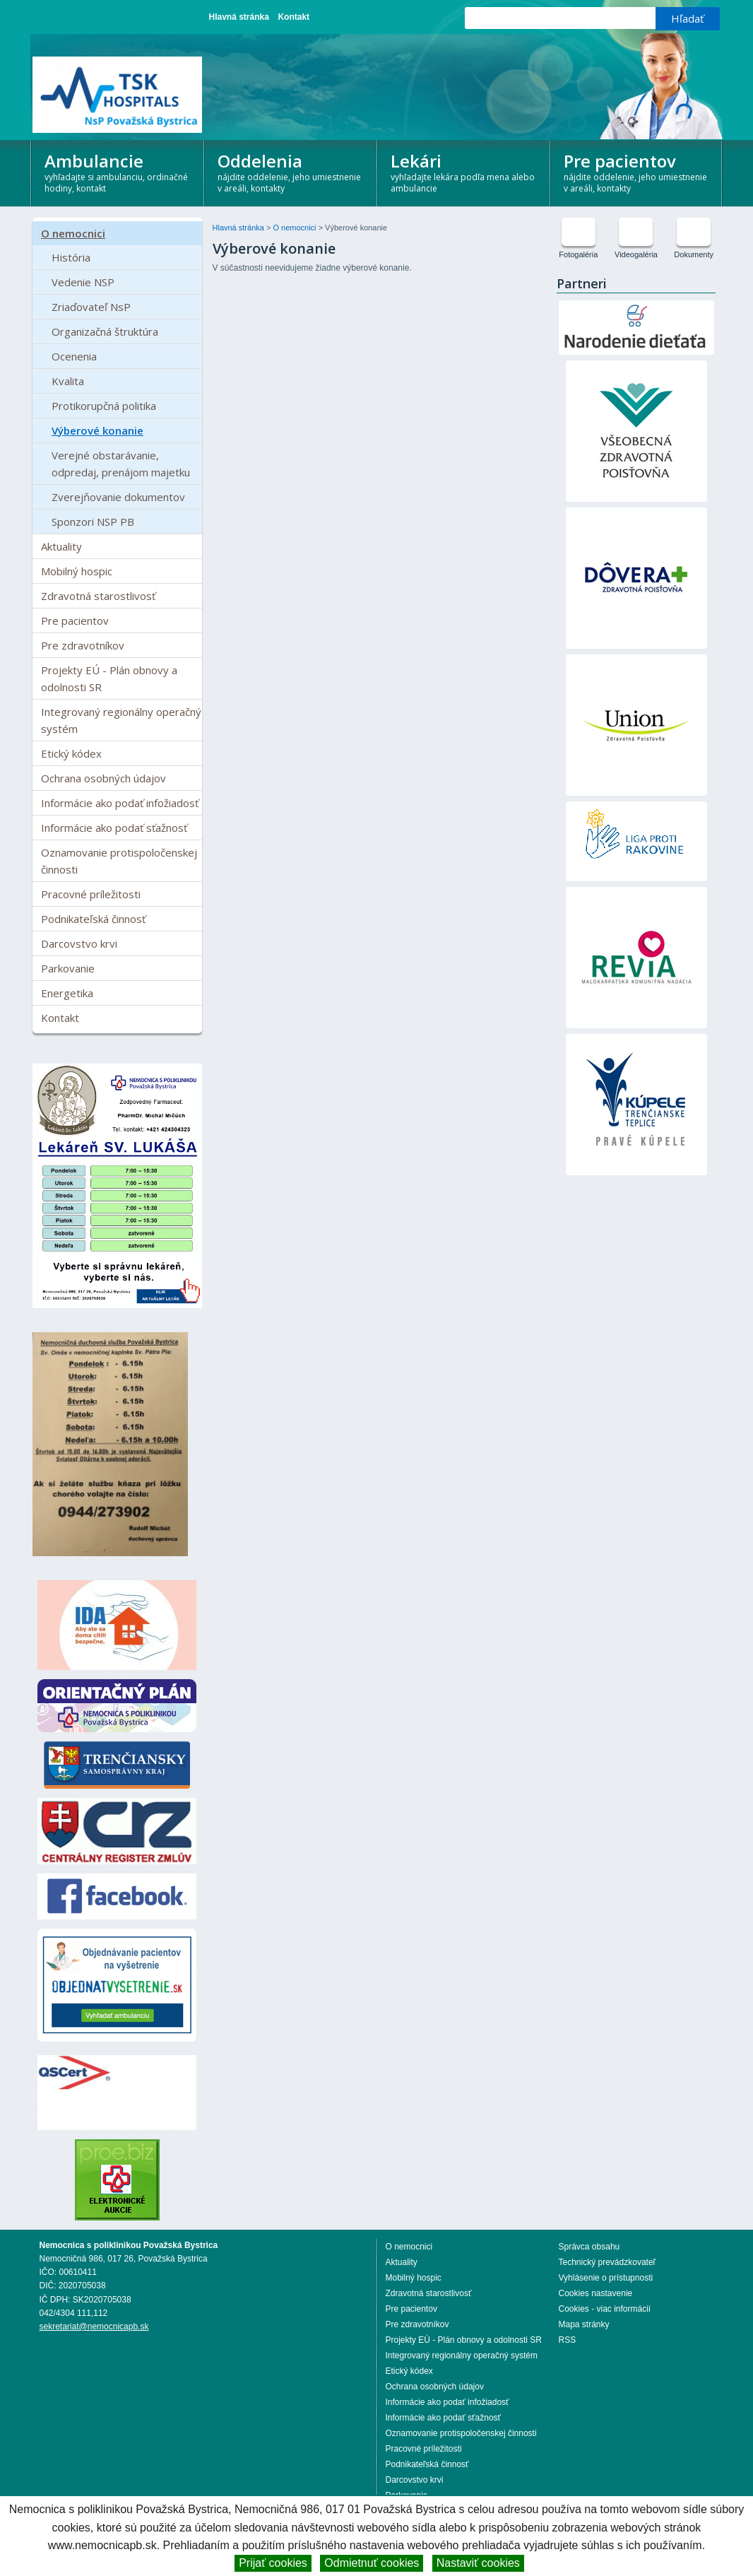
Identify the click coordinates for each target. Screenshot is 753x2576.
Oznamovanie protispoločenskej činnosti (119, 860)
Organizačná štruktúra (105, 331)
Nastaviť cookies (478, 2563)
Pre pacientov (637, 171)
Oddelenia (291, 171)
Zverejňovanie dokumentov (118, 497)
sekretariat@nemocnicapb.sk (94, 2326)
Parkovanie (68, 968)
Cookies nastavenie (596, 2293)
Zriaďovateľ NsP (91, 307)
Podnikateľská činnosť (93, 919)
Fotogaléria (578, 254)
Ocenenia (74, 356)
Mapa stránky (584, 2324)
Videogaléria (636, 254)
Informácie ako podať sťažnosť (114, 828)
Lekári (464, 171)
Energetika (67, 993)
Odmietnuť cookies (371, 2563)
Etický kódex (71, 753)
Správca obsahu (589, 2247)
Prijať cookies (273, 2563)
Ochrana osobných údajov (103, 778)
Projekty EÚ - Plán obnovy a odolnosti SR (109, 678)
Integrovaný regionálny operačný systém (121, 720)
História (71, 257)
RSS (567, 2340)
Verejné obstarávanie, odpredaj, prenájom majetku (121, 463)
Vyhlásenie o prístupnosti (606, 2278)
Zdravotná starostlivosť (98, 596)
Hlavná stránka (239, 17)
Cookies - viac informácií (605, 2309)
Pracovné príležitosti (91, 894)
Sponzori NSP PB (93, 521)
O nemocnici (73, 233)
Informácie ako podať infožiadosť (119, 803)
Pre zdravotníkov (82, 645)
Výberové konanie (97, 430)
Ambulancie (118, 171)
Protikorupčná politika (104, 406)
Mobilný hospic (76, 571)
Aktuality (61, 546)
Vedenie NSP (83, 282)
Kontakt (293, 17)
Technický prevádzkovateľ (607, 2262)
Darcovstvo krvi (79, 943)
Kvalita (68, 381)
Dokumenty (693, 254)
